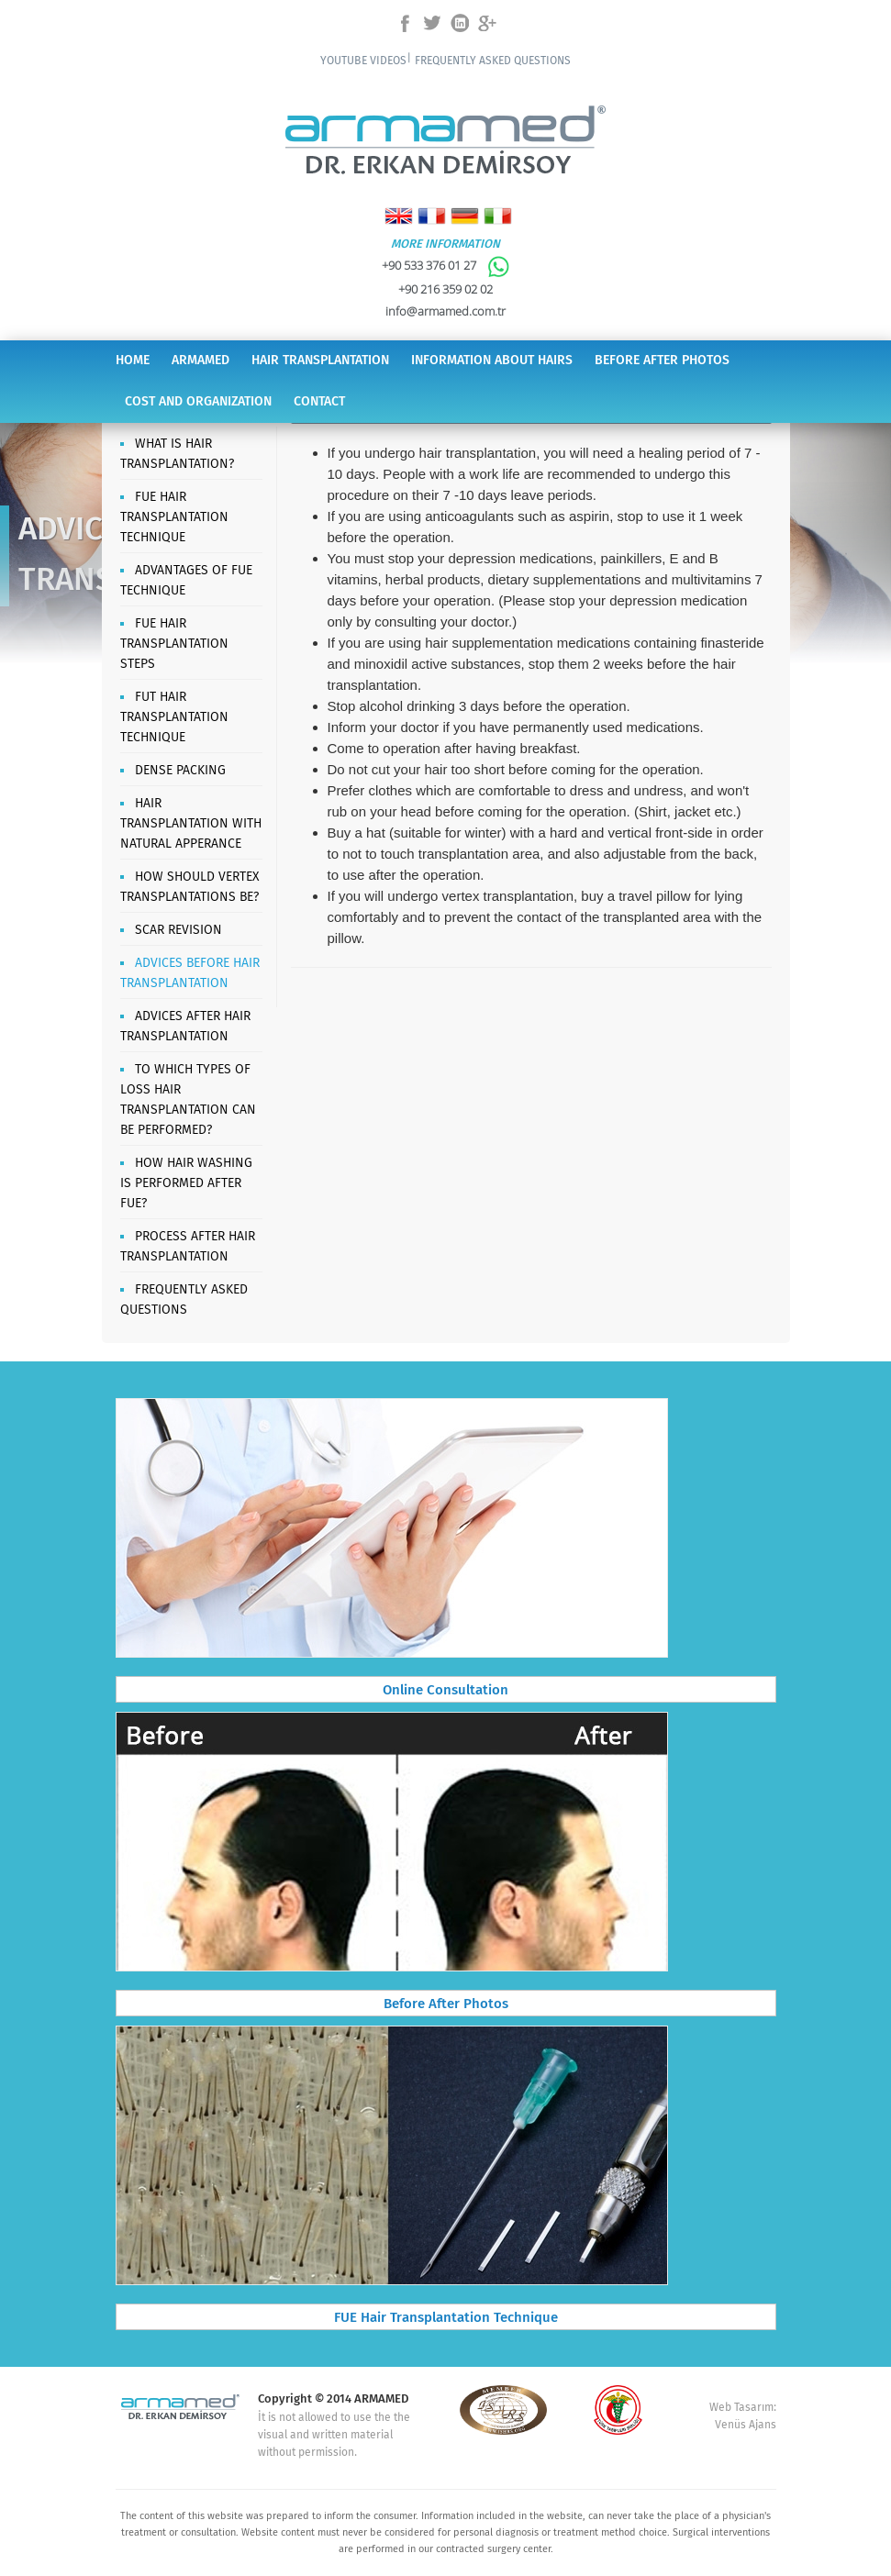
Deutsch (465, 216)
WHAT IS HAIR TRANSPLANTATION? (177, 454)
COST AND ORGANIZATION (198, 402)
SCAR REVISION (178, 930)
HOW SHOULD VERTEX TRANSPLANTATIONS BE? (189, 887)
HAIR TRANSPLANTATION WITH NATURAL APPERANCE (191, 824)
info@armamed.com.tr (445, 311)
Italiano (498, 216)
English (398, 216)
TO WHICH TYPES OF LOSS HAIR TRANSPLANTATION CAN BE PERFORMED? (188, 1100)
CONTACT (319, 402)
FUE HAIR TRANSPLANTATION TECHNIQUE (174, 517)
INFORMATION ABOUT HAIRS (492, 360)
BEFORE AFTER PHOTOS (662, 360)
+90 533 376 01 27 (446, 265)
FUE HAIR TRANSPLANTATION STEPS (174, 644)
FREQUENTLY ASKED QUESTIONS (493, 61)
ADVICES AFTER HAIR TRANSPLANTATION (185, 1026)
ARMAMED (200, 360)
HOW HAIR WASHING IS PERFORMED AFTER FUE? (186, 1183)
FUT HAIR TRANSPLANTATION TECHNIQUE (174, 717)
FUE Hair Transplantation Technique (446, 2318)
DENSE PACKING (180, 771)
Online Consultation (445, 1691)
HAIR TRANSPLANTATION (320, 360)
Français (432, 216)
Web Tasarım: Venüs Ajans (742, 2416)
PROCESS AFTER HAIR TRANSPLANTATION (187, 1247)
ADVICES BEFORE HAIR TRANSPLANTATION (190, 973)
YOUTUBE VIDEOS (363, 61)
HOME (133, 360)
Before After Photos (446, 2004)
